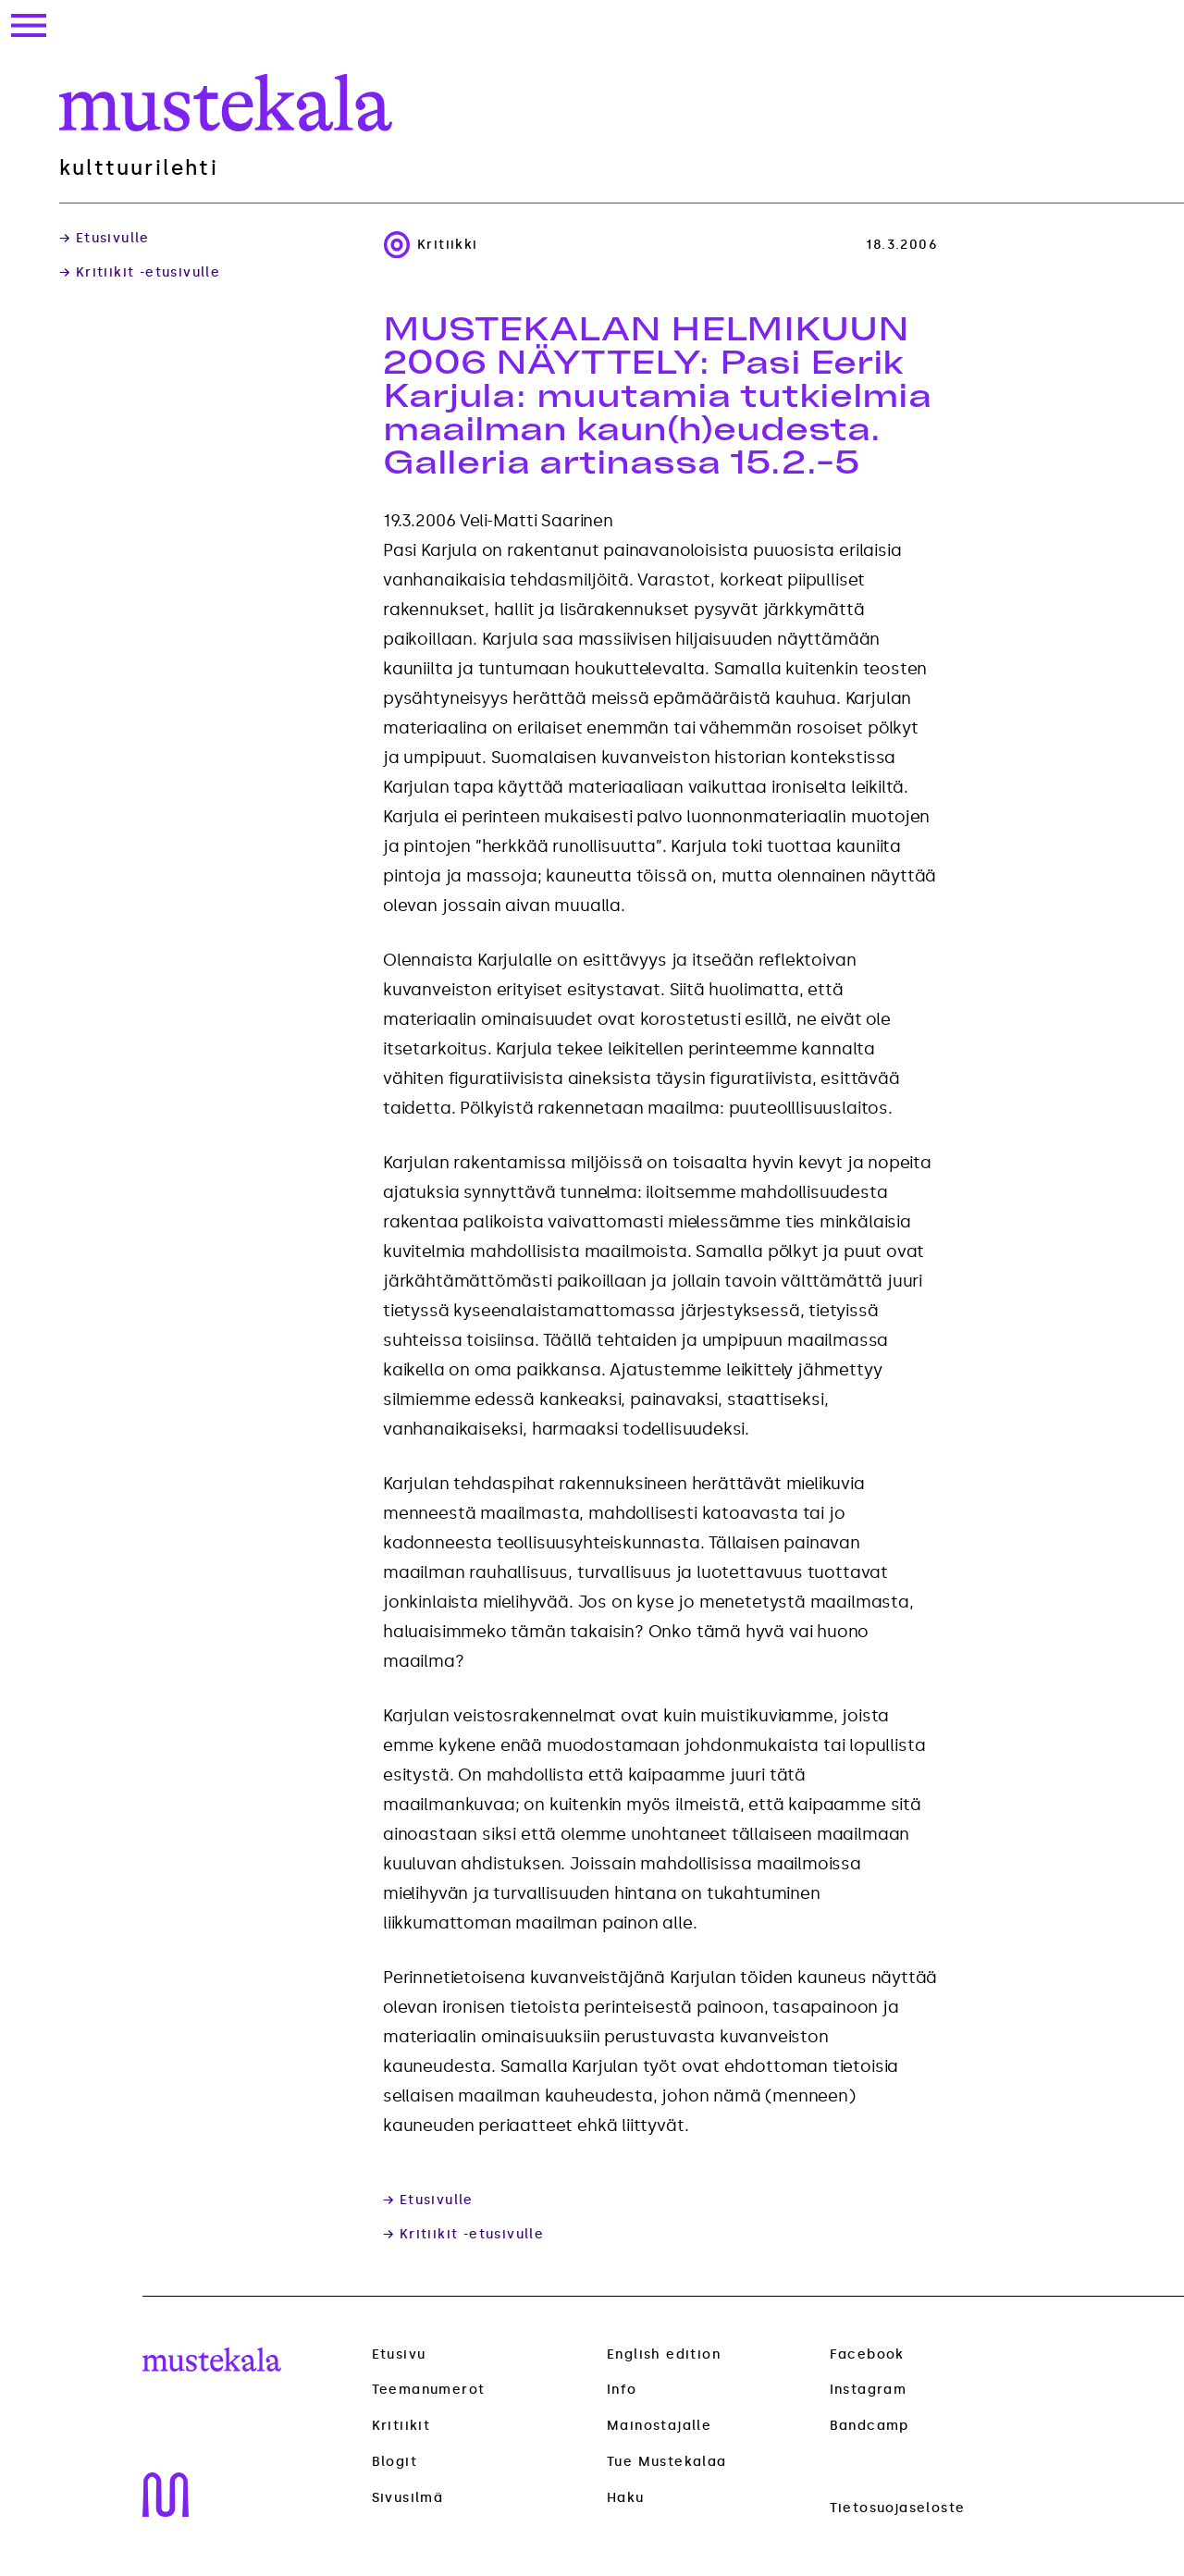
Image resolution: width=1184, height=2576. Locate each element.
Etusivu (399, 2354)
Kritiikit (401, 2426)
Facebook (867, 2354)
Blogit (394, 2462)
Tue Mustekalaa (667, 2462)
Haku (626, 2498)
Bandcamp (869, 2426)
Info (622, 2389)
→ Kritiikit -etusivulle (139, 272)
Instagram (868, 2389)
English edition (664, 2354)
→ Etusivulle (104, 238)
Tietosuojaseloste (898, 2508)
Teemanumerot (429, 2390)
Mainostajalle (659, 2426)
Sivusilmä (408, 2498)
